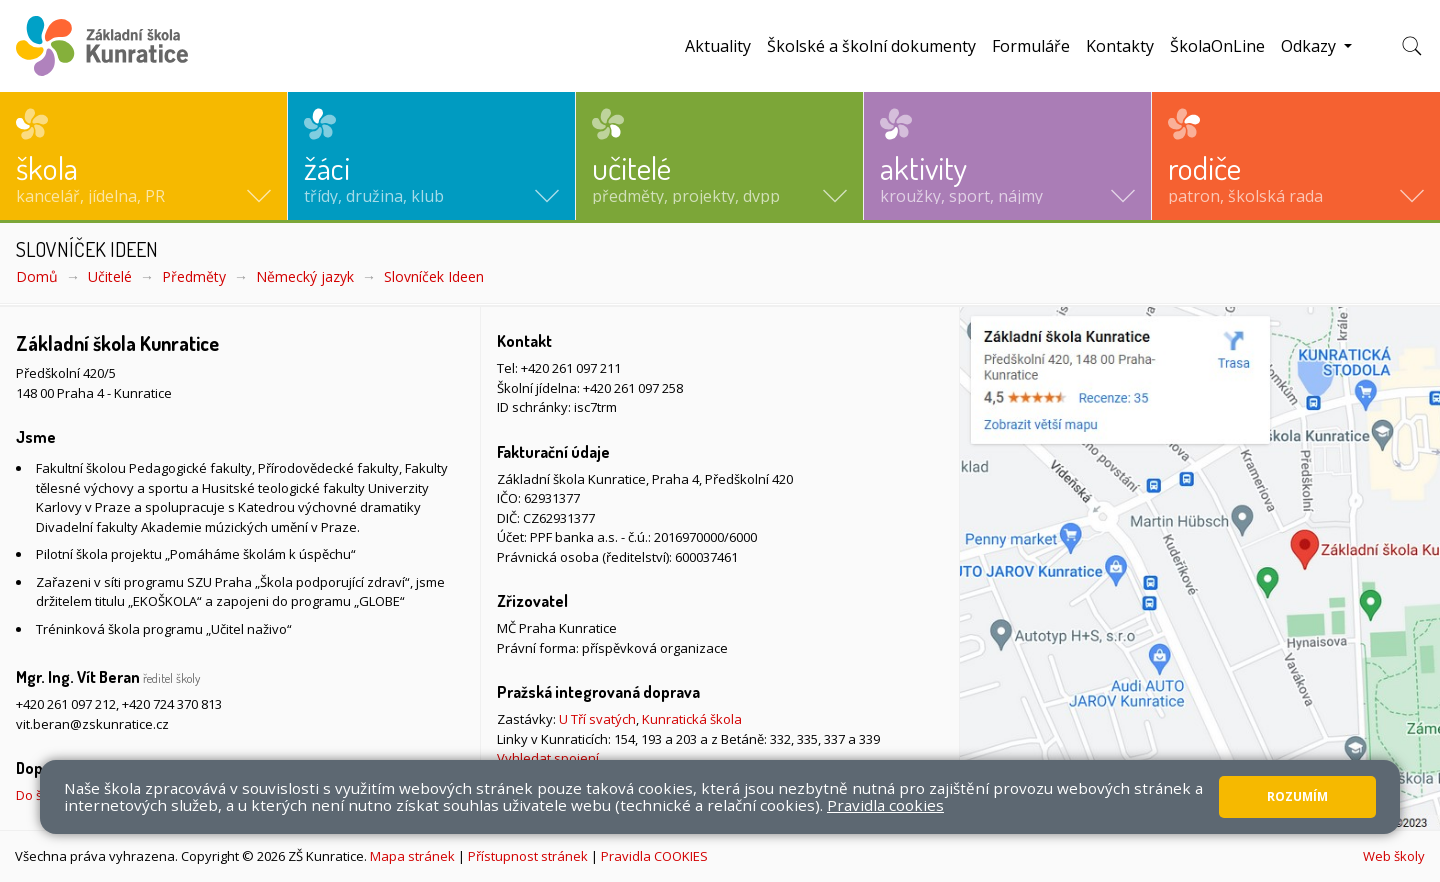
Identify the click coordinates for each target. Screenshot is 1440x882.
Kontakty (1120, 46)
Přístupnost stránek (528, 856)
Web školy (1394, 856)
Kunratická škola (692, 719)
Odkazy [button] (1310, 46)
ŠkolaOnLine (1217, 46)
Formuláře (1031, 46)
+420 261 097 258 (633, 388)
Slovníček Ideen (434, 276)
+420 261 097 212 (66, 704)
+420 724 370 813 (172, 704)
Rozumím (1297, 796)
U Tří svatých (597, 719)
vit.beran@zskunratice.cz (92, 724)
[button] (143, 156)
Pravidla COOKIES (654, 856)
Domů (37, 276)
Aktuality (718, 46)
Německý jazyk (305, 276)
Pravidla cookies (885, 805)
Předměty (194, 276)
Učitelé (110, 276)
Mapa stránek (412, 856)
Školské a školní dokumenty (871, 46)
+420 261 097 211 (571, 368)
